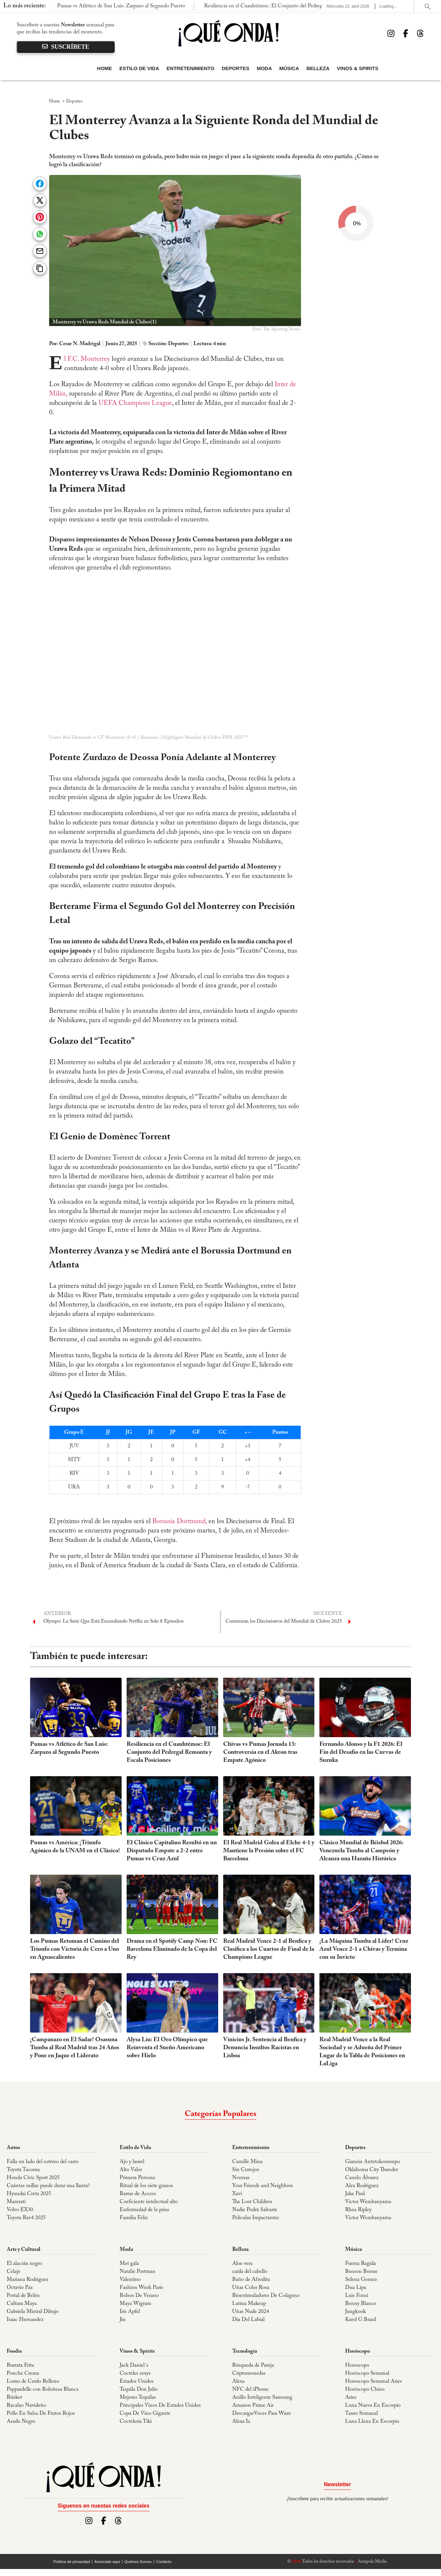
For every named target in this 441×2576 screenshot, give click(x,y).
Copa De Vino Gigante (145, 2413)
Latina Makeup (249, 2303)
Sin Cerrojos (245, 2169)
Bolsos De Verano (139, 2295)
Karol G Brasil (360, 2319)
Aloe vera (242, 2263)
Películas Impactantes (255, 2217)
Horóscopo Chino (365, 2389)
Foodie (14, 2351)
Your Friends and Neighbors (262, 2185)
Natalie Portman (137, 2271)
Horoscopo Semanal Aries (373, 2381)
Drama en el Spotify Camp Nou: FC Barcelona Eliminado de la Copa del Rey (172, 1949)
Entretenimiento (190, 68)
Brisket (14, 2397)
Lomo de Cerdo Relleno (33, 2381)
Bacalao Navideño (26, 2405)
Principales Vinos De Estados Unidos (160, 2405)
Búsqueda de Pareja (253, 2365)
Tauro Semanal (361, 2413)
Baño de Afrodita (251, 2279)
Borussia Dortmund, (179, 1521)
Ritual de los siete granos (146, 2185)
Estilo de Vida (139, 68)
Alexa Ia (241, 2421)
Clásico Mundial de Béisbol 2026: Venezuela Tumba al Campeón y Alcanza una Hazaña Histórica (361, 1851)
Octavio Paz (20, 2287)
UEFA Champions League (135, 403)
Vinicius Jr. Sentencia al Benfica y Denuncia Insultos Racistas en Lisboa (264, 2048)
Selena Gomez (361, 2279)
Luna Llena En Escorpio (372, 2421)
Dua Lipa (355, 2287)
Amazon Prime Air (253, 2405)
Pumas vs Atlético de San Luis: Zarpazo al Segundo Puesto (76, 6)
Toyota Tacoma (23, 2169)
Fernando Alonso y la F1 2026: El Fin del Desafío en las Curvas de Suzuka (360, 1752)
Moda (264, 68)
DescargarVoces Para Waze (261, 2413)
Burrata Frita (20, 2365)
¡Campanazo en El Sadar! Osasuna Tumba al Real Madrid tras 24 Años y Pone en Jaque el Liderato (74, 2048)
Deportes (236, 68)
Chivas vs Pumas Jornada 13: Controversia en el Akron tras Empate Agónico (260, 1752)
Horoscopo (357, 2365)
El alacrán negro (24, 2263)
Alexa (238, 2381)
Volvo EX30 (20, 2209)
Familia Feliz (134, 2217)
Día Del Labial (248, 2319)
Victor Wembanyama (368, 2201)
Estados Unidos (137, 2381)
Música (289, 68)
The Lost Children (252, 2201)
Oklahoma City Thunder (371, 2169)
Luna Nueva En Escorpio (373, 2405)
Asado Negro (21, 2421)
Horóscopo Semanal (367, 2373)
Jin (123, 2319)
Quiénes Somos (138, 2562)
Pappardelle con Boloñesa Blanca (43, 2389)
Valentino (130, 2279)
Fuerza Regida (360, 2263)
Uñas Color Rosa (250, 2287)
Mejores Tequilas (138, 2397)
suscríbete (65, 46)
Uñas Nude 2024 (250, 2311)
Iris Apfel (130, 2311)
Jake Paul (355, 2193)
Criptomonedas (249, 2373)
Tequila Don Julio (139, 2389)
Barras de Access (138, 2193)
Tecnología (244, 2351)
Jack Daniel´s (134, 2365)
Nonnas (241, 2177)
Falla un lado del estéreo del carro (43, 2161)
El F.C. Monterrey (88, 359)
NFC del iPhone (250, 2389)
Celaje (13, 2271)
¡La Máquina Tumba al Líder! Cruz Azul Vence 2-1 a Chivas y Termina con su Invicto (363, 1949)
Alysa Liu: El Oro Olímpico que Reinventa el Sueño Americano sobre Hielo (167, 2048)
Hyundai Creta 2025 (29, 2193)
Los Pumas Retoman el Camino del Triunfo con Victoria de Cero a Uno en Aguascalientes (74, 1949)
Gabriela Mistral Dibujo (32, 2311)
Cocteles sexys (135, 2373)
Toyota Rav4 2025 (26, 2217)
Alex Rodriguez (362, 2185)
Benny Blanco (360, 2303)
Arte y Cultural (23, 2249)
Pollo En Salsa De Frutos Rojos (41, 2413)
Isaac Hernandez (25, 2319)
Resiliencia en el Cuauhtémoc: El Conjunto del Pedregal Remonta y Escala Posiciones (252, 6)
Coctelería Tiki (136, 2421)
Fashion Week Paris (141, 2287)
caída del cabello (249, 2271)
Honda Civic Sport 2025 (33, 2177)
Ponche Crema (23, 2373)
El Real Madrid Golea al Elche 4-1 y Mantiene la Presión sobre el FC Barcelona (268, 1851)
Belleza (317, 68)
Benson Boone (361, 2271)
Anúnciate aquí (107, 2562)
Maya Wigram (135, 2303)
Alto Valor (131, 2169)
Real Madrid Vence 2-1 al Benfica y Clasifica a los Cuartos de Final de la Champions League (268, 1949)
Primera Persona (137, 2177)
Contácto (163, 2562)
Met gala (129, 2263)
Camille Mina (247, 2161)
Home (104, 68)
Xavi (237, 2193)
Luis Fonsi (356, 2295)
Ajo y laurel (132, 2161)
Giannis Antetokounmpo (372, 2161)
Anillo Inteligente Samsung (262, 2397)
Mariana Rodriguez (27, 2279)
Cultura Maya (22, 2303)
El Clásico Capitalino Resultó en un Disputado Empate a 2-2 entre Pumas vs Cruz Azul (172, 1851)
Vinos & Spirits (357, 68)
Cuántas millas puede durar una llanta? (48, 2185)
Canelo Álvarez (362, 2177)
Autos (13, 2147)
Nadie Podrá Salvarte (254, 2209)
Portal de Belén (23, 2295)
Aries (350, 2397)
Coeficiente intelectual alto (149, 2201)
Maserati (16, 2201)
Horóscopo (357, 2351)
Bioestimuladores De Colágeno (266, 2295)
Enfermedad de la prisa (144, 2209)
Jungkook (355, 2311)
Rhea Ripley (358, 2209)
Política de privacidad (71, 2562)
